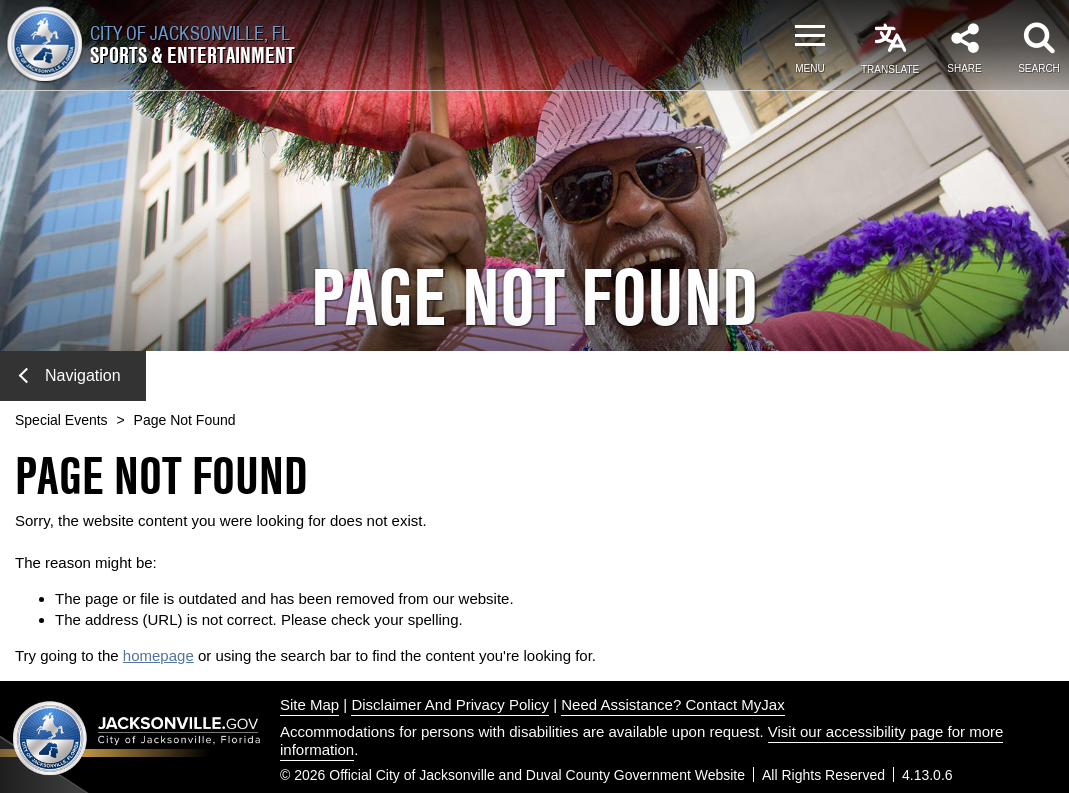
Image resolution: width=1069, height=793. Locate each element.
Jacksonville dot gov (137, 737)
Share (964, 68)
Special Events (61, 420)
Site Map (309, 704)
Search (1039, 68)
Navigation (70, 375)
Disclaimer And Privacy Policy (450, 704)
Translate (890, 69)
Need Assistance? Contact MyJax (672, 704)
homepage (158, 655)
